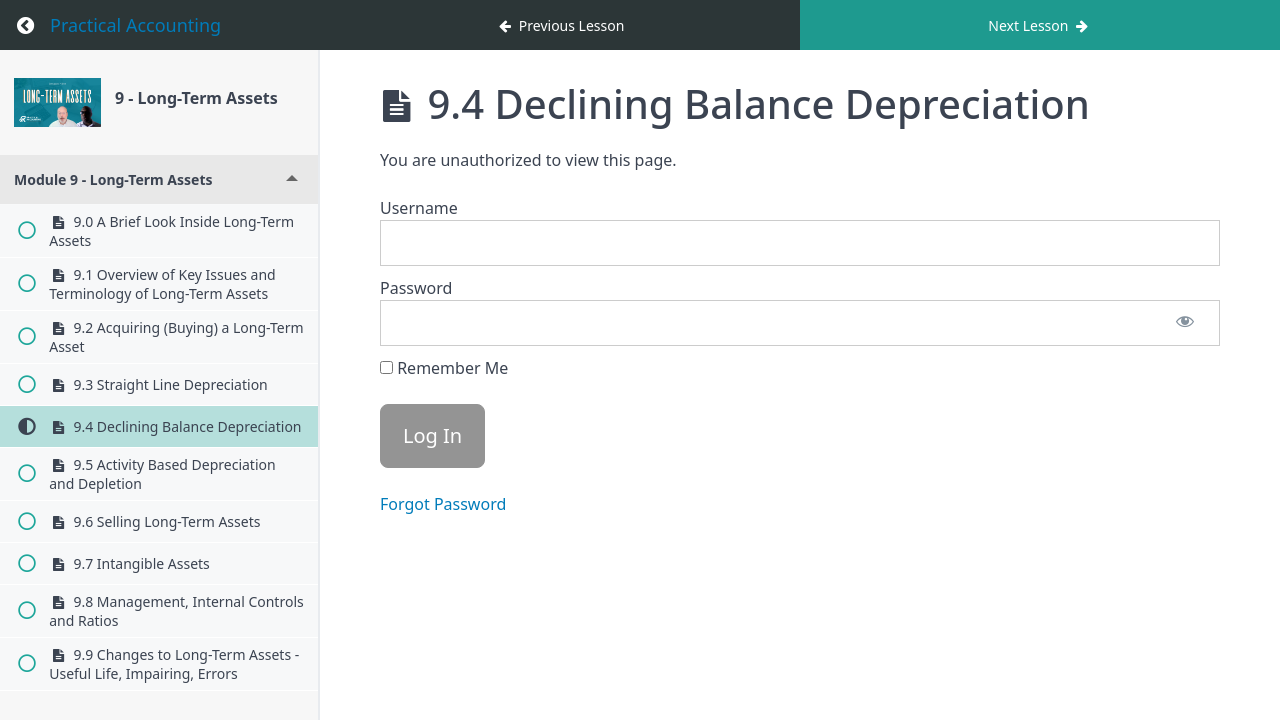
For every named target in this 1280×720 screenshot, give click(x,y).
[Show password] (1185, 323)
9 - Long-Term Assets (196, 98)
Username (419, 208)
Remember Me (444, 368)
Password (416, 288)
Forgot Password (443, 504)
